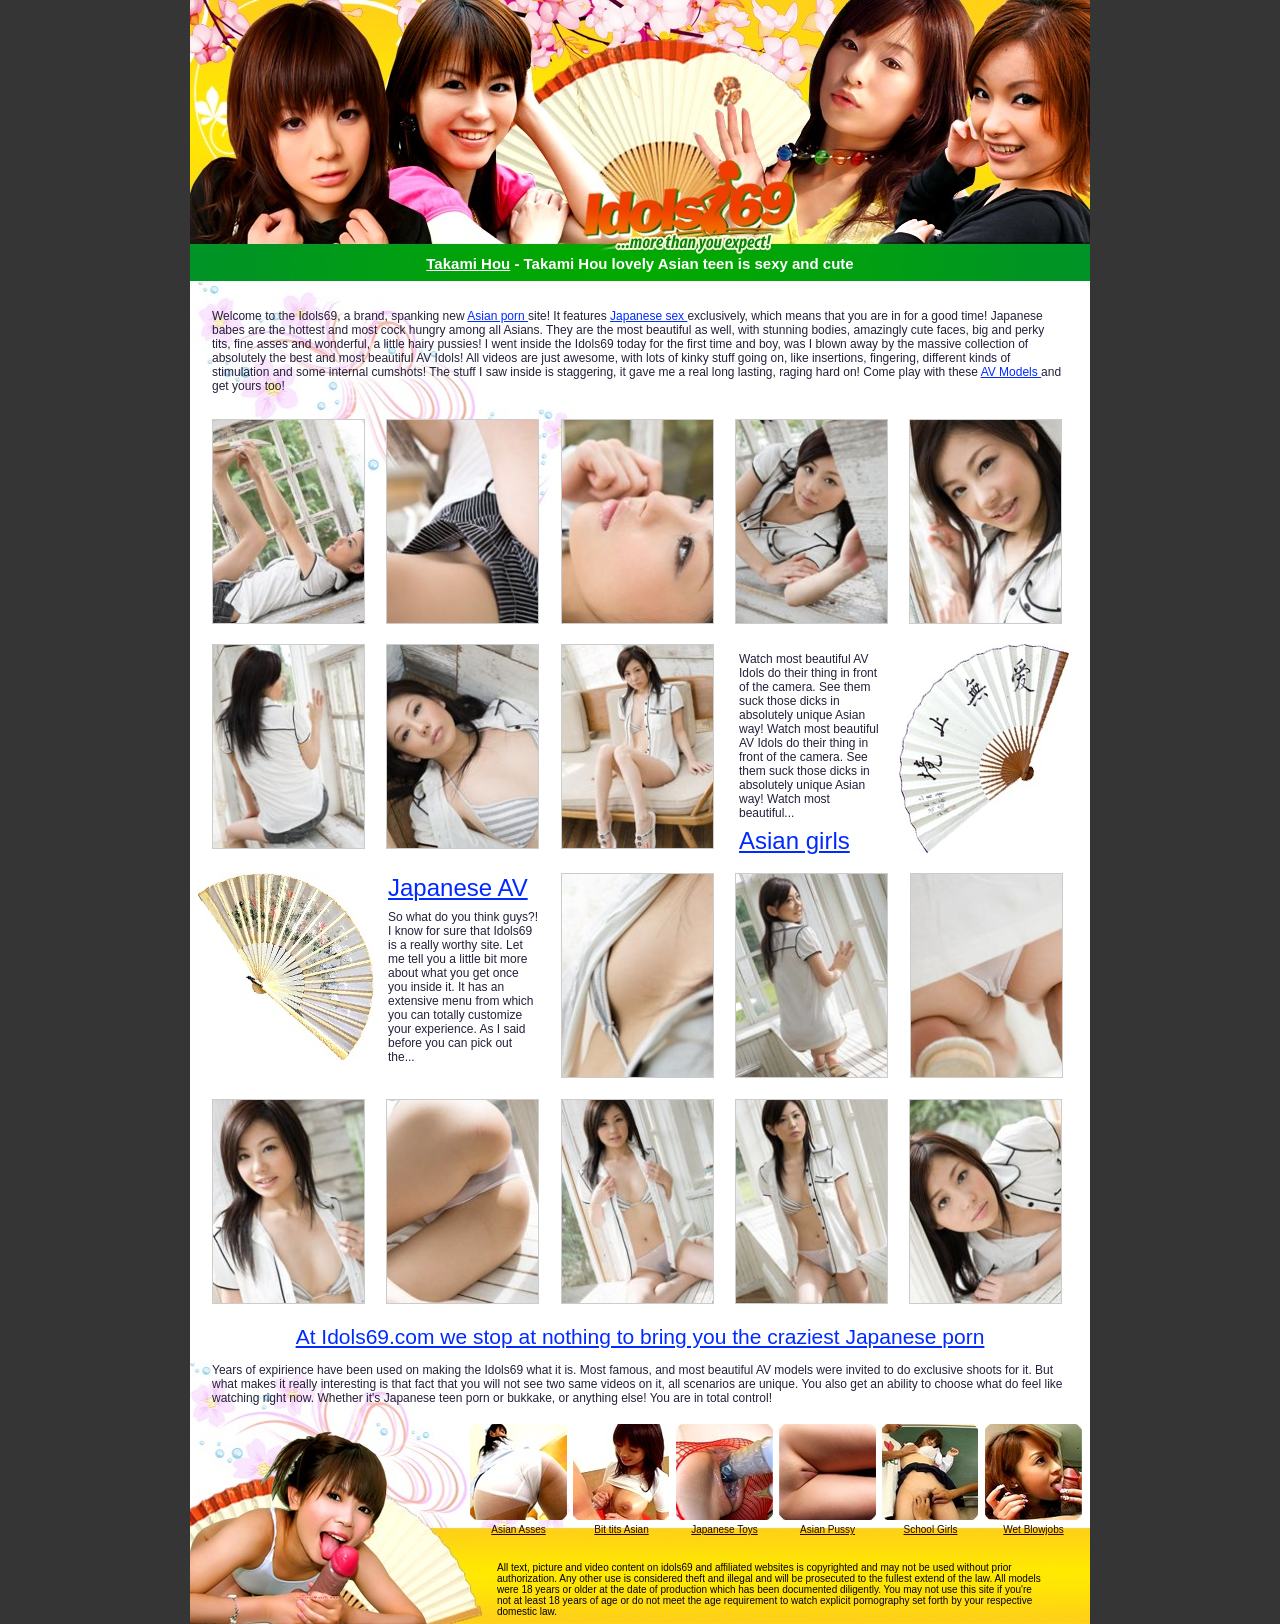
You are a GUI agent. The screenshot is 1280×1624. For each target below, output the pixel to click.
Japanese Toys (724, 1529)
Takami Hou (468, 263)
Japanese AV (458, 888)
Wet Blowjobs (1033, 1529)
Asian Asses (518, 1529)
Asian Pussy (827, 1529)
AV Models (1011, 372)
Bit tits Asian (621, 1529)
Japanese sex (648, 316)
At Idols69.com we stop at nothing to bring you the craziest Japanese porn (640, 1336)
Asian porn (497, 316)
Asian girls (794, 840)
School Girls (931, 1529)
